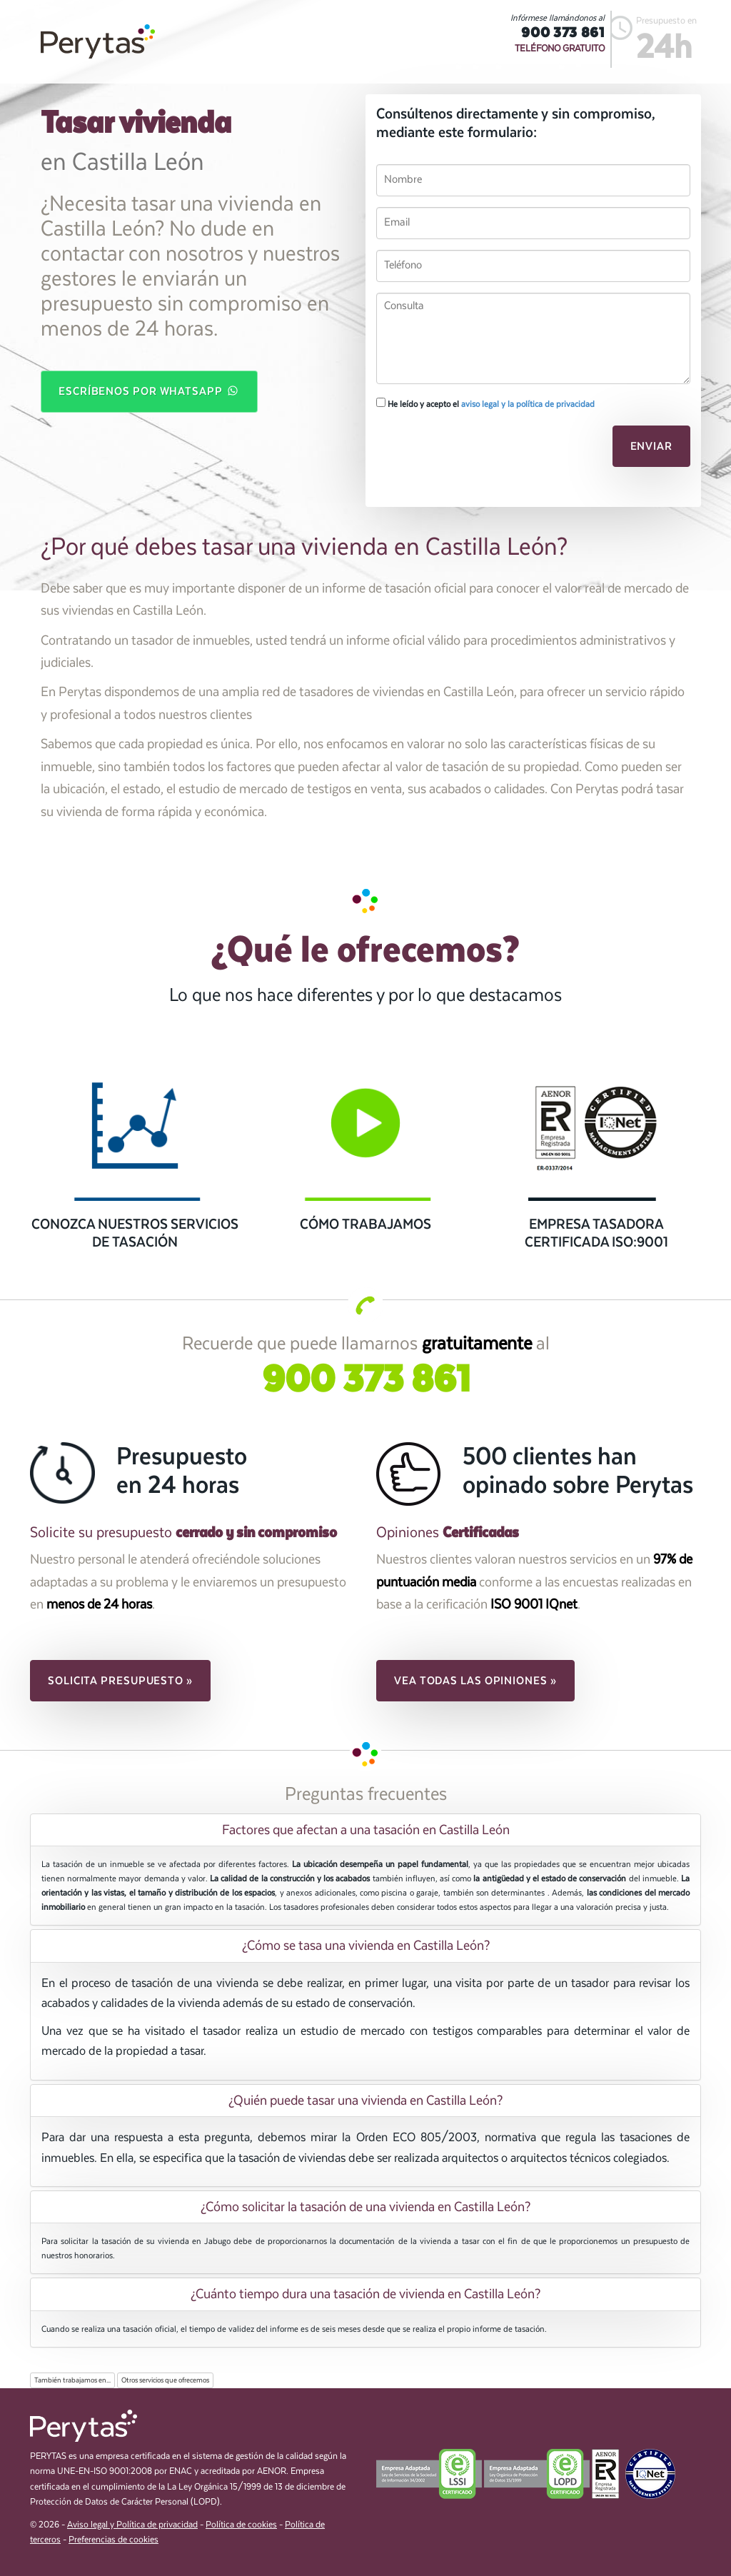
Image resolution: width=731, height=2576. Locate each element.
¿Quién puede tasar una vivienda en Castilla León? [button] (365, 2100)
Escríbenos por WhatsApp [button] (149, 390)
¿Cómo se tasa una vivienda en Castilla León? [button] (366, 1945)
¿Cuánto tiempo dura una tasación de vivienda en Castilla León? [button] (365, 2294)
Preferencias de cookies (113, 2540)
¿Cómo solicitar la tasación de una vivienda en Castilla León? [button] (365, 2207)
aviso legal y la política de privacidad (528, 404)
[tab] (365, 1830)
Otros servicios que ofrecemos (165, 2380)
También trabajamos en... (72, 2380)
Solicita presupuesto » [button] (120, 1680)
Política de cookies (241, 2525)
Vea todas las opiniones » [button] (475, 1680)
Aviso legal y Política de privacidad (132, 2525)
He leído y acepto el (485, 403)
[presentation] (474, 451)
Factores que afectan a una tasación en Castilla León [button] (366, 1830)
